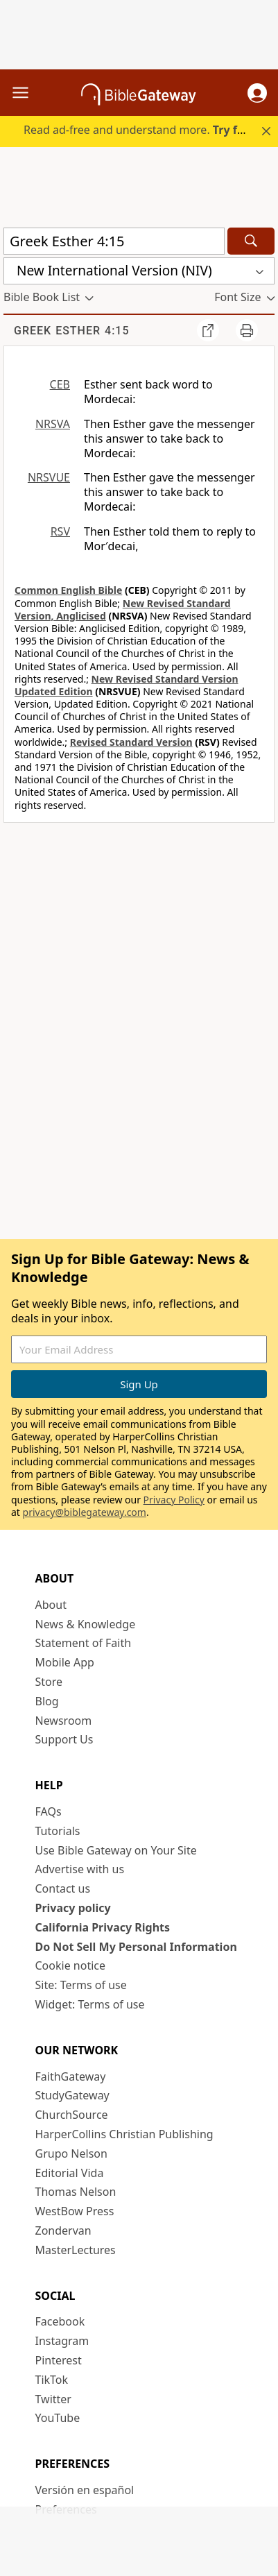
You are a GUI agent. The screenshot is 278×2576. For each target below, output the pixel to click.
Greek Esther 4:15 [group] (72, 330)
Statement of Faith (83, 1642)
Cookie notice (70, 1965)
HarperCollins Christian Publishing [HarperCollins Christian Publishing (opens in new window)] (124, 2134)
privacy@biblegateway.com (84, 1512)
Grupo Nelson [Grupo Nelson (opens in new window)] (71, 2153)
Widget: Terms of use (90, 2004)
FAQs (48, 1811)
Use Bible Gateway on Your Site (116, 1850)
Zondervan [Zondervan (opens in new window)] (63, 2230)
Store (49, 1681)
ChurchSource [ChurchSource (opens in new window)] (71, 2114)
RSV (60, 531)
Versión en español (84, 2490)
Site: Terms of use (81, 1985)
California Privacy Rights (103, 1927)
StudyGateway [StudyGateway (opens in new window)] (72, 2095)
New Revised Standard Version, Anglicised (123, 609)
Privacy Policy (174, 1499)
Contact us (63, 1888)
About (51, 1604)
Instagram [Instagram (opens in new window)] (62, 2340)
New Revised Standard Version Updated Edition (126, 685)
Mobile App (64, 1662)
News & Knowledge (85, 1624)
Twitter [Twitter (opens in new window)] (53, 2399)
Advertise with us (80, 1869)
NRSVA (52, 424)
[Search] (251, 241)
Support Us (64, 1739)
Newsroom (63, 1720)
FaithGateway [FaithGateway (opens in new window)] (70, 2076)
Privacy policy (73, 1908)
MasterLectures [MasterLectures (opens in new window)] (75, 2250)
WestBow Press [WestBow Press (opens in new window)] (74, 2211)
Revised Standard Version (131, 742)
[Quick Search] (114, 241)
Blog (47, 1701)
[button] (257, 93)
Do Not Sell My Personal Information (136, 1946)
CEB (60, 384)
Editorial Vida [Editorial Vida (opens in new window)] (69, 2173)
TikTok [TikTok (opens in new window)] (52, 2379)
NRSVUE (49, 477)
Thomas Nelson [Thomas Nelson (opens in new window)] (75, 2191)
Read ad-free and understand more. (141, 129)
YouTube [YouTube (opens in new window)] (57, 2417)
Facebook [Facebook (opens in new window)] (60, 2321)
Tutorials (57, 1831)
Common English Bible (68, 590)
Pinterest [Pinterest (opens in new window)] (58, 2360)
